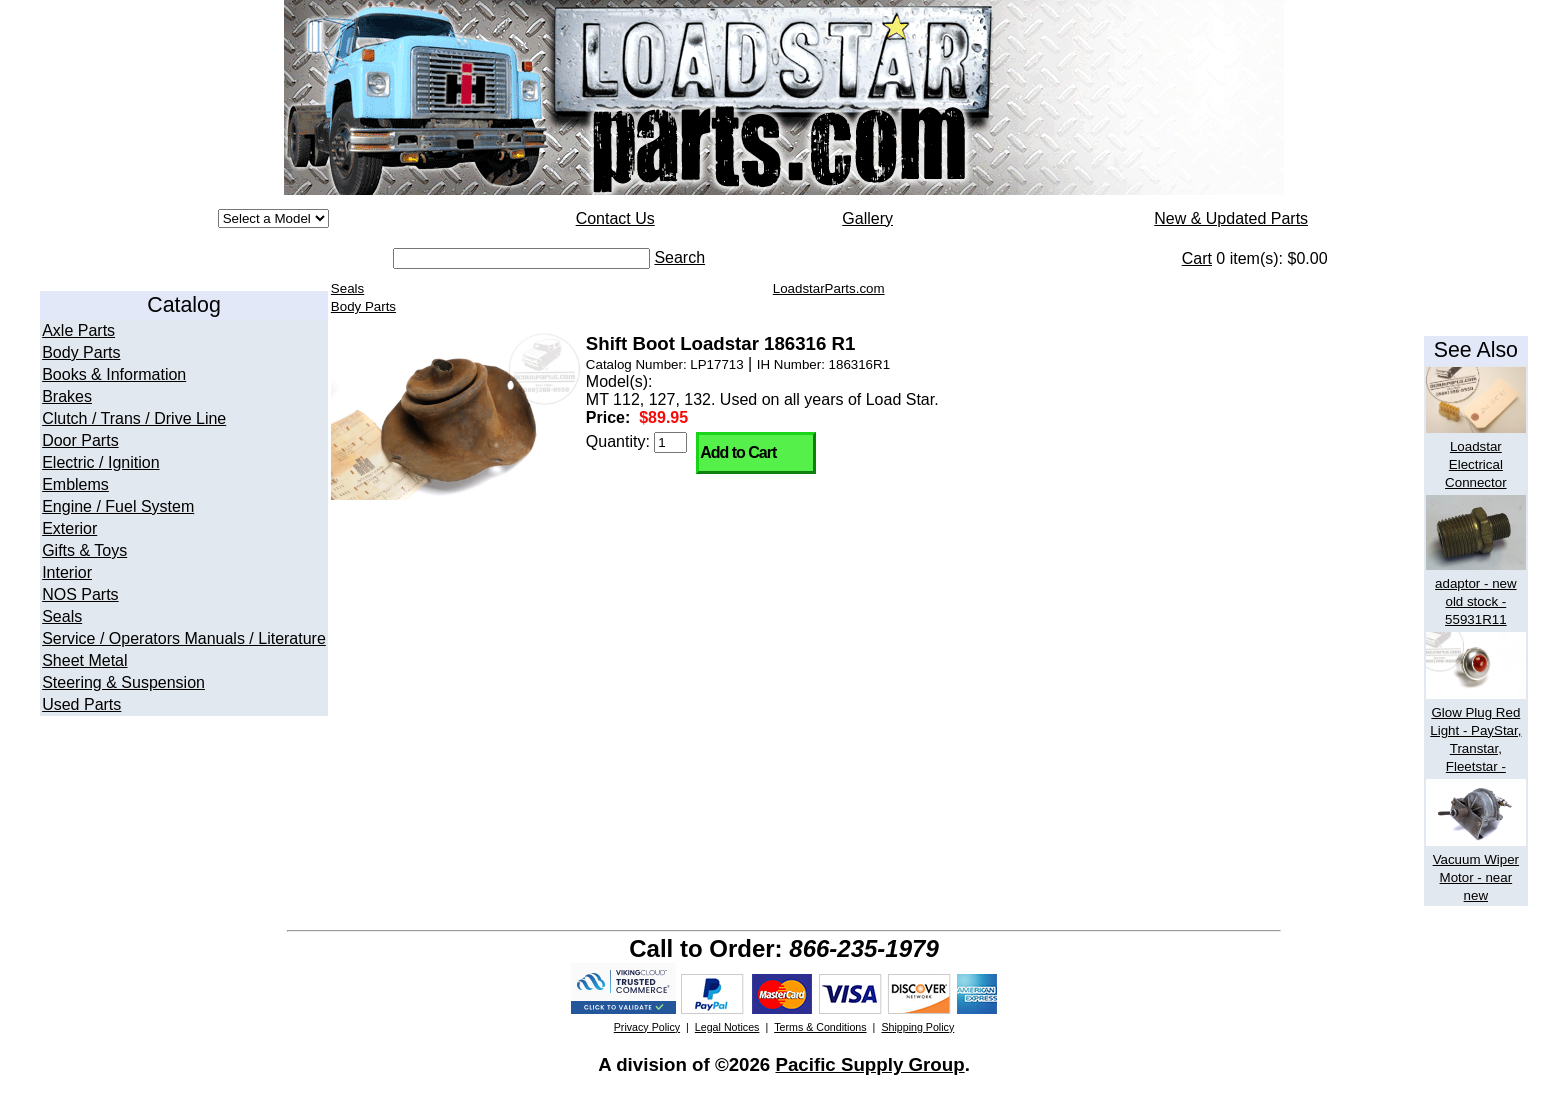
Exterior (69, 528)
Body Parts (81, 352)
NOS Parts (80, 594)
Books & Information (114, 374)
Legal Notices (727, 1027)
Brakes (67, 396)
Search (679, 257)
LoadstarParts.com (829, 288)
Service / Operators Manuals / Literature (184, 638)
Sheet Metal (84, 660)
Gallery (867, 218)
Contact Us (615, 218)
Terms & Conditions (820, 1027)
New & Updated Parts (1231, 218)
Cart (1197, 258)
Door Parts (80, 440)
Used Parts (81, 704)
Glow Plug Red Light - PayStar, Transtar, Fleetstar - (1476, 730)
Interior (67, 572)
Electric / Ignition (100, 462)
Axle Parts (78, 330)
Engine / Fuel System (118, 506)
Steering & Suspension (123, 682)
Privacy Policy (647, 1027)
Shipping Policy (917, 1027)
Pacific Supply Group (869, 1064)
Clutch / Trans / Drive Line (134, 418)
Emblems (75, 484)
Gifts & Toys (84, 550)
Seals (62, 616)
